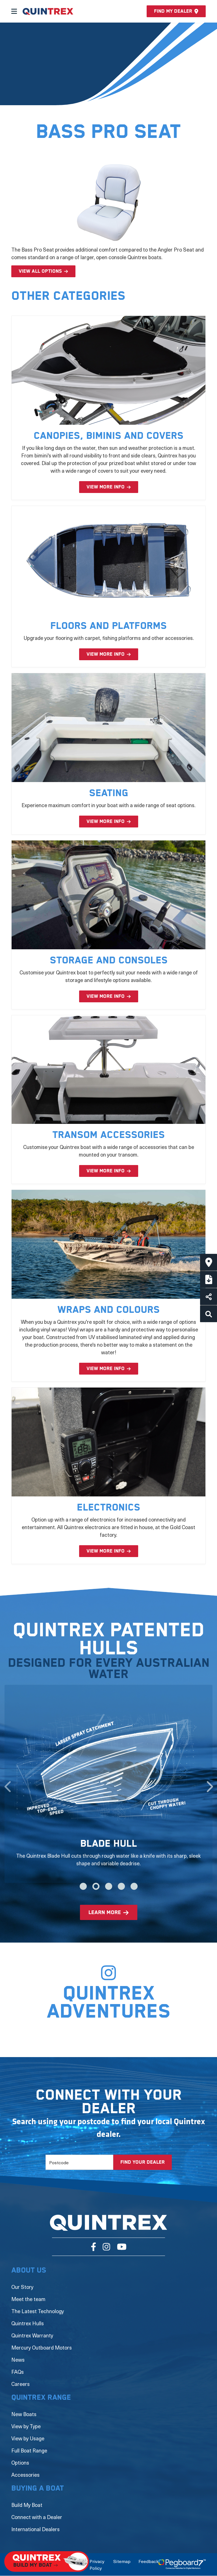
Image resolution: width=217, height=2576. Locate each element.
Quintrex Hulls (27, 2323)
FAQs (17, 2371)
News (18, 2359)
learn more (104, 1912)
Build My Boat (26, 2505)
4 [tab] (121, 1886)
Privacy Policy (97, 2564)
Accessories (25, 2474)
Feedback (148, 2561)
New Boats (23, 2414)
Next (209, 1784)
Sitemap (122, 2561)
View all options (40, 271)
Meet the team (28, 2299)
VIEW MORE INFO (105, 487)
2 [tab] (95, 1886)
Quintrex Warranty (32, 2335)
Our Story (22, 2287)
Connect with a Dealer (36, 2517)
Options (20, 2462)
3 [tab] (108, 1886)
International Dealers (35, 2529)
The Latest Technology (37, 2311)
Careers (20, 2384)
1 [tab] (83, 1886)
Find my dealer (176, 11)
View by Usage (27, 2438)
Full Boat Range (29, 2450)
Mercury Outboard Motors (41, 2347)
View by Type (26, 2426)
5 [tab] (134, 1886)
